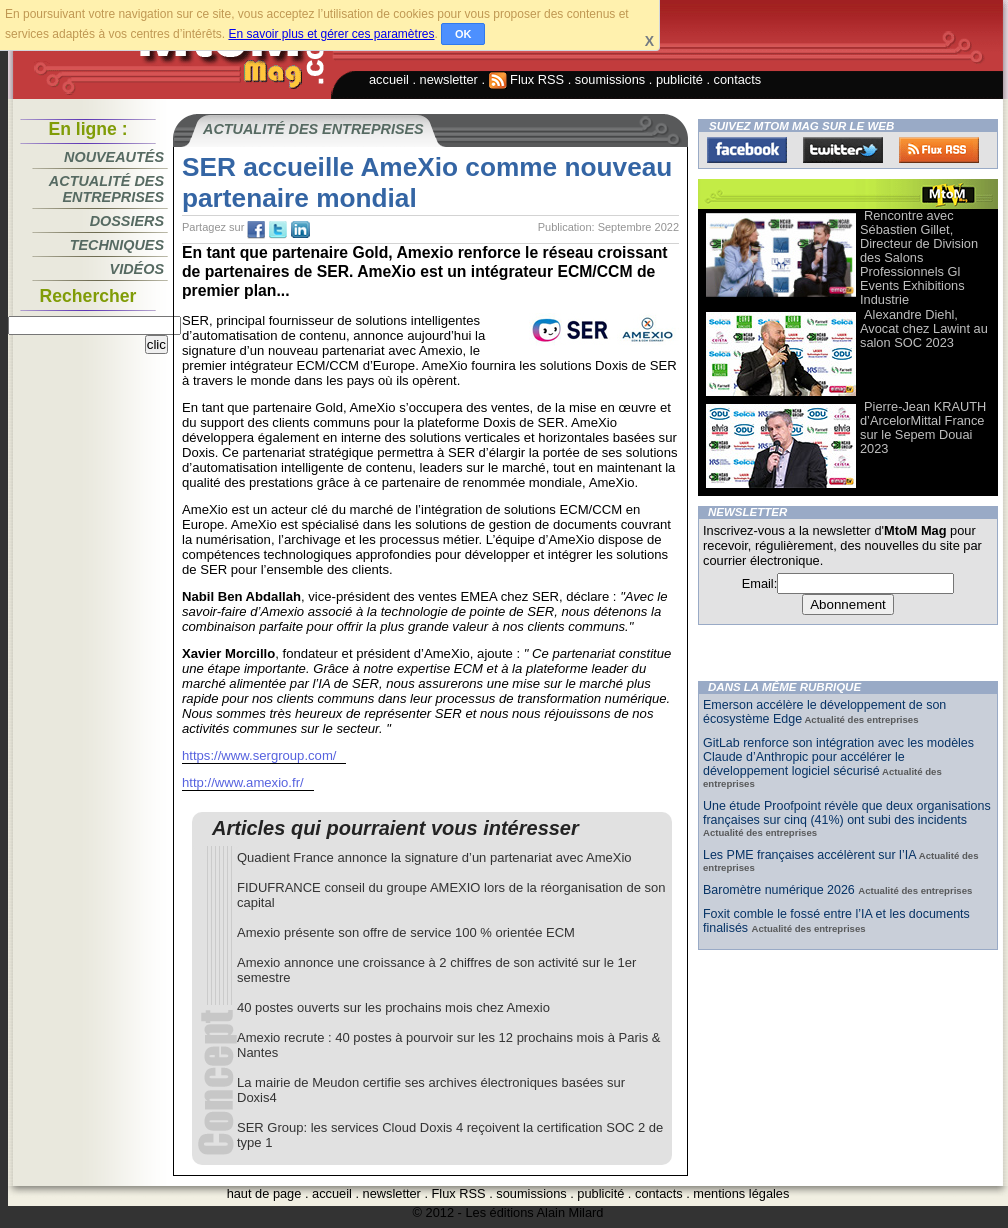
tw (278, 230)
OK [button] (463, 34)
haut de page (264, 1193)
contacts (738, 79)
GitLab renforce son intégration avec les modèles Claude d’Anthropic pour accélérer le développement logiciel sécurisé (838, 757)
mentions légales (741, 1193)
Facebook (747, 150)
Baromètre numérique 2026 (780, 890)
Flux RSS (527, 79)
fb (256, 230)
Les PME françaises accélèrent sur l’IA (809, 855)
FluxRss (939, 150)
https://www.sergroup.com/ (259, 755)
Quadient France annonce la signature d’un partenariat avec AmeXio (434, 857)
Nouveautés (114, 157)
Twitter (843, 150)
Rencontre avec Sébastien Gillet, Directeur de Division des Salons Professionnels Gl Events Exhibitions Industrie (919, 257)
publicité (679, 79)
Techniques (117, 245)
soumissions (610, 79)
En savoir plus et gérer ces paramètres (331, 34)
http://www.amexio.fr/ (243, 782)
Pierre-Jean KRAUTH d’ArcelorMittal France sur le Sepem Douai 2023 (923, 427)
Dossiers (127, 221)
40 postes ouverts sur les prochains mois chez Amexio (393, 1007)
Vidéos (137, 269)
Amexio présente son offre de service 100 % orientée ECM (406, 932)
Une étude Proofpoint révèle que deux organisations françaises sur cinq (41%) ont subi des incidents (847, 813)
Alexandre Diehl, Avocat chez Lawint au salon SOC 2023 (924, 328)
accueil (389, 79)
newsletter (449, 79)
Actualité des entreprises (106, 189)
